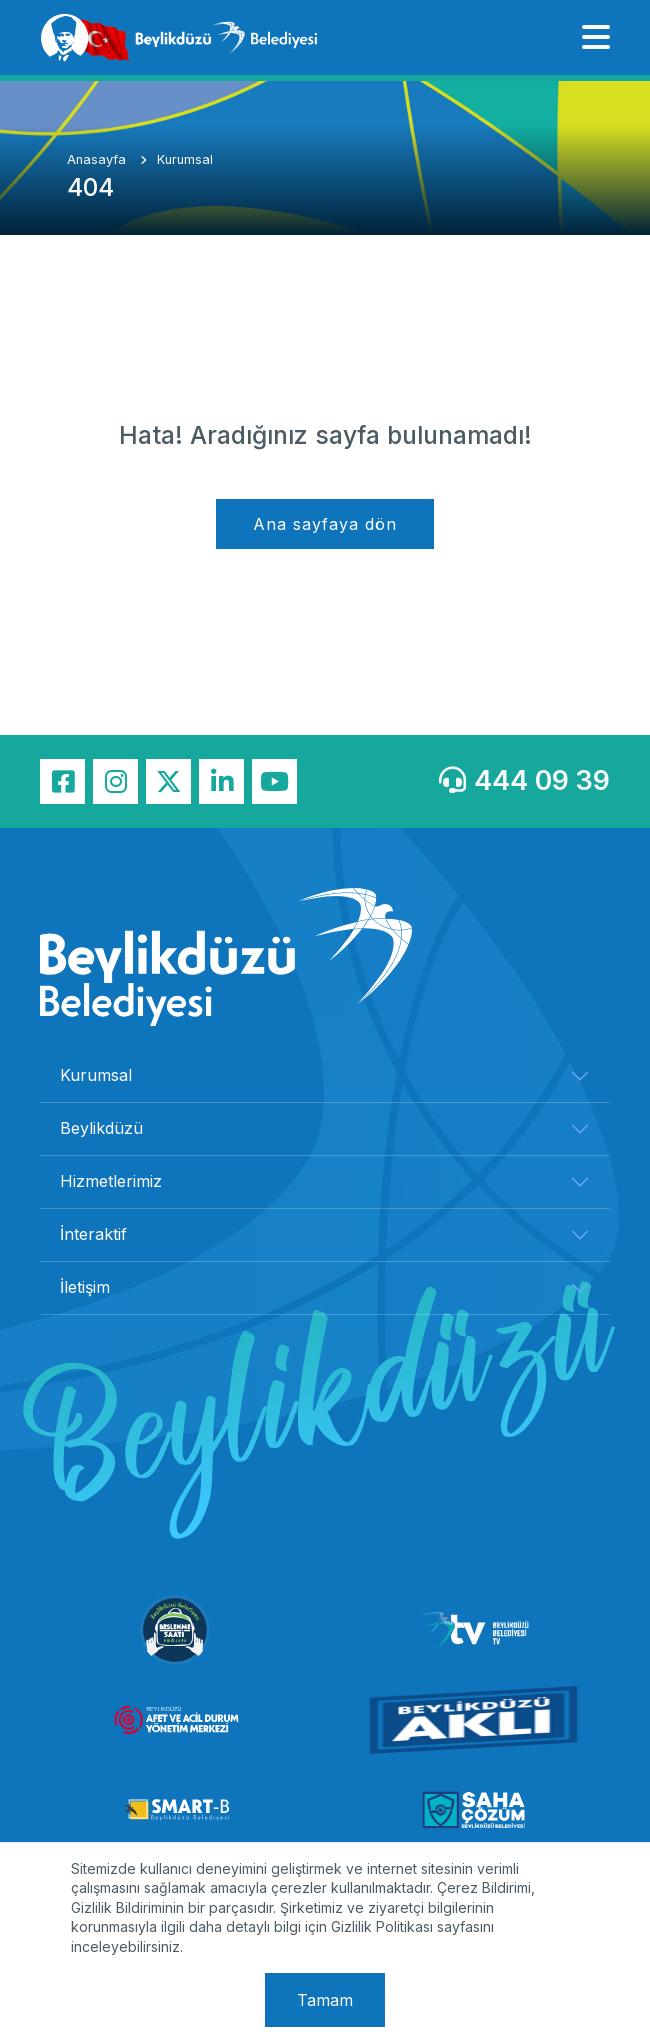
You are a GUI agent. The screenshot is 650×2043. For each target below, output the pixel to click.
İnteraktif (93, 1234)
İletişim (85, 1287)
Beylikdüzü (101, 1128)
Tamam (325, 2000)
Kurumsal (185, 159)
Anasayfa (98, 159)
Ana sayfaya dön (325, 524)
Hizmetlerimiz (111, 1181)
